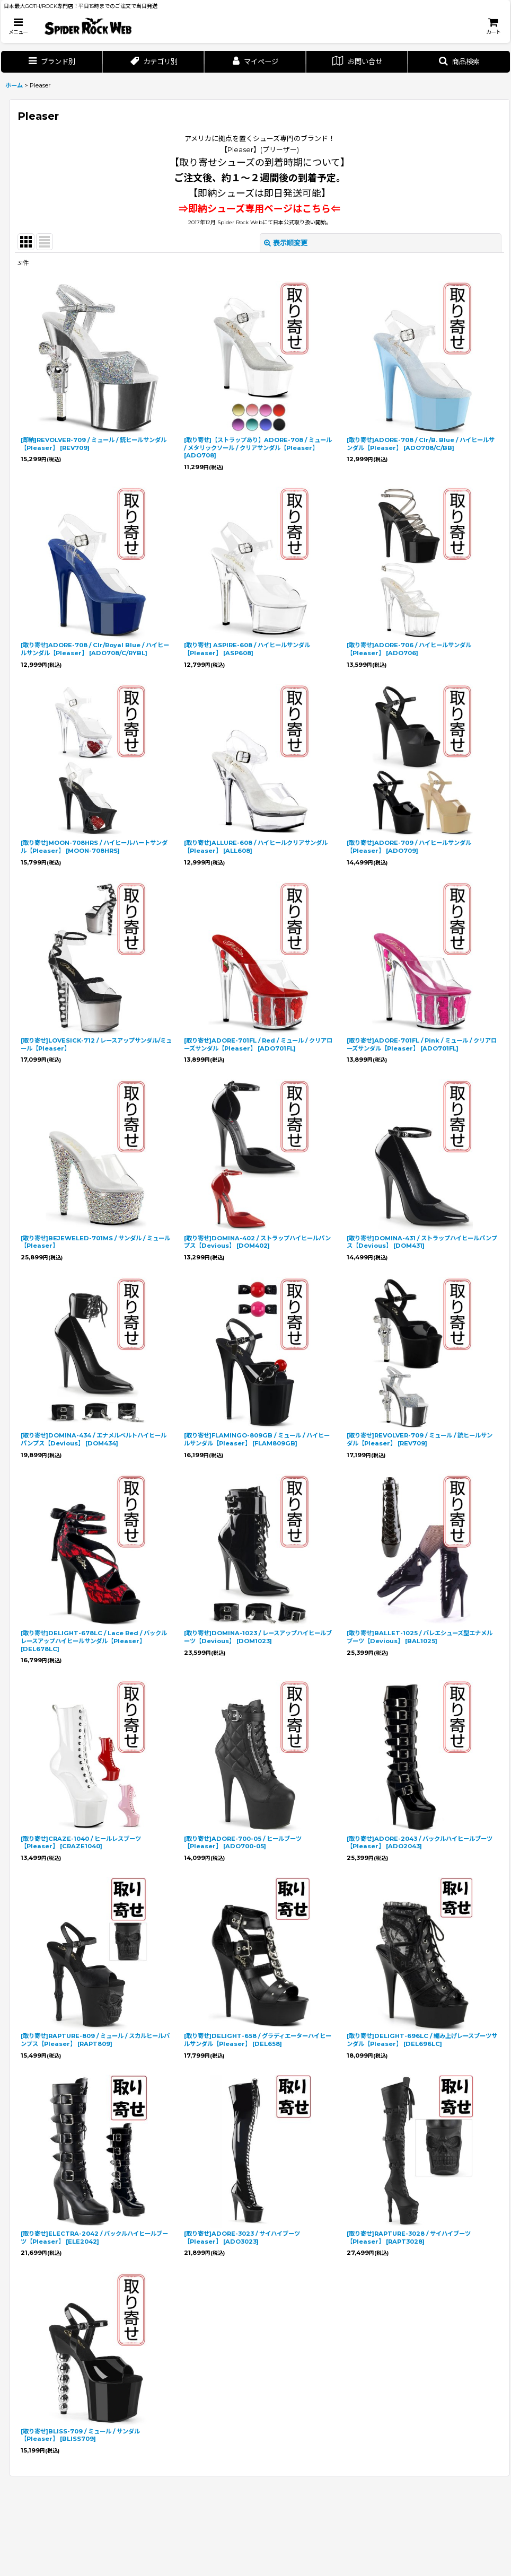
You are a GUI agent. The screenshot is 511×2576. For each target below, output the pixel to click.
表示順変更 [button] (285, 243)
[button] (18, 26)
